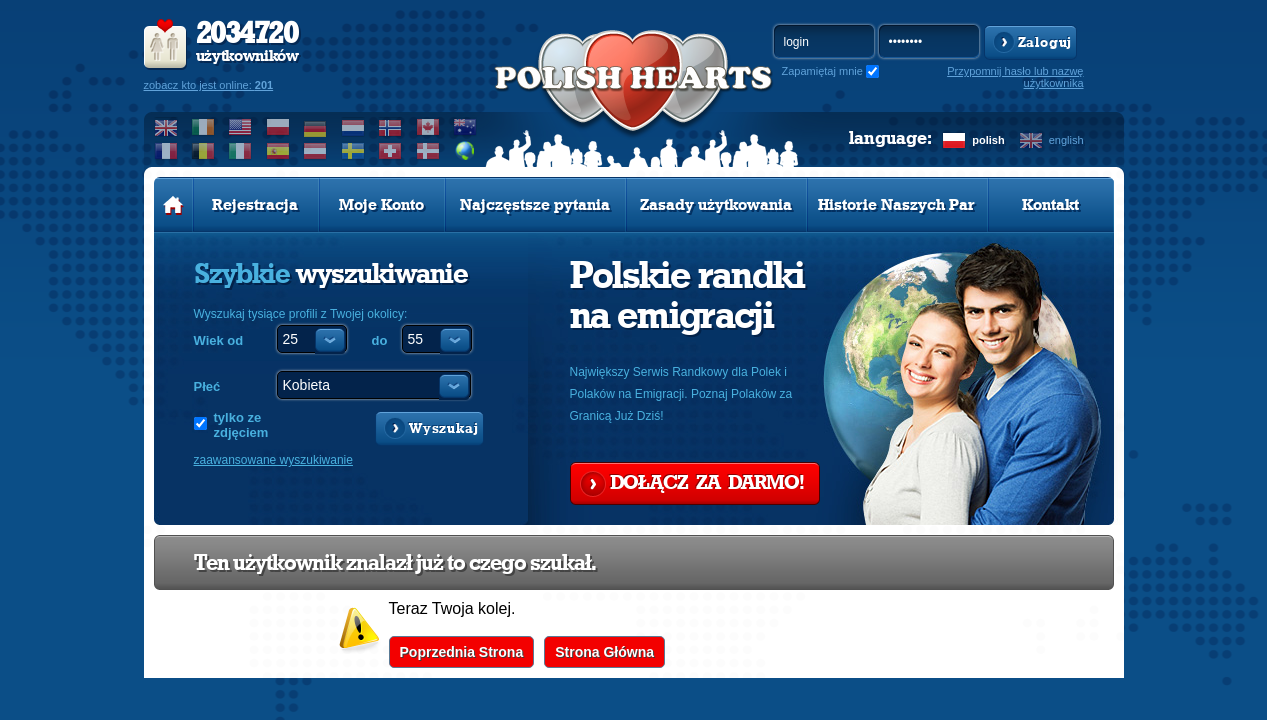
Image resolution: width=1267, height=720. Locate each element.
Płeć (207, 386)
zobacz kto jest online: (209, 85)
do (380, 340)
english (1066, 140)
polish (988, 140)
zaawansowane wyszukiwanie (273, 460)
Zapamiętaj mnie (822, 71)
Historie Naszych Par (896, 205)
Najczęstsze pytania (535, 205)
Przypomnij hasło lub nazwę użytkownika (1015, 77)
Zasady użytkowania (716, 205)
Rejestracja (255, 205)
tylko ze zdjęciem (241, 425)
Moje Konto (381, 205)
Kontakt (1050, 205)
